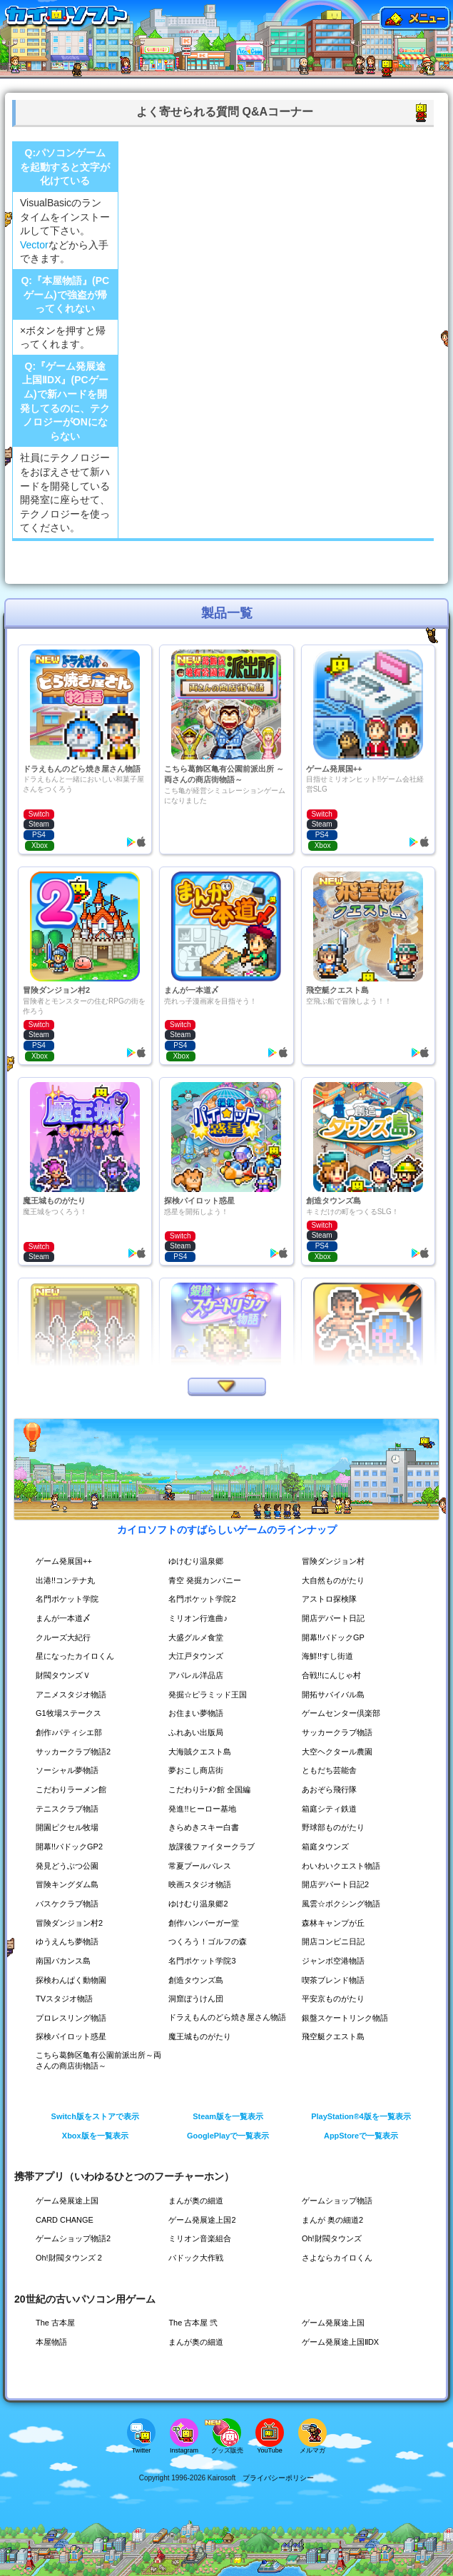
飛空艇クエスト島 (336, 2036)
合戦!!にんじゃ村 (334, 1675)
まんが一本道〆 (66, 1618)
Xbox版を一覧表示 (95, 2136)
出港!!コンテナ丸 (68, 1580)
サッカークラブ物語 (340, 1732)
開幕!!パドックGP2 (72, 1847)
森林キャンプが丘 (336, 1923)
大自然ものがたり (336, 1580)
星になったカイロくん (78, 1656)
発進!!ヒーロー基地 (205, 1809)
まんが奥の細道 (198, 2201)
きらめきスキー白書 (206, 1827)
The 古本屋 (57, 2323)
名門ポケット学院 (70, 1599)
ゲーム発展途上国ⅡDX (344, 2342)
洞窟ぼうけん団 (198, 1999)
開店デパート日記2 (338, 1884)
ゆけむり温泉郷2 (200, 1904)
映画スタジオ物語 (202, 1884)
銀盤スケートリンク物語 (349, 2018)
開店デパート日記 (336, 1618)
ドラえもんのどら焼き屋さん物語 (227, 2017)
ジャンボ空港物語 (336, 1961)
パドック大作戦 (198, 2258)
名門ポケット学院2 (205, 1599)
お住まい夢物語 (198, 1713)
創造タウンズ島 (198, 1980)
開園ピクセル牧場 (70, 1827)
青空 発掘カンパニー (208, 1580)
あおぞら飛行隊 (332, 1789)
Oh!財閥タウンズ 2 (72, 2258)
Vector (34, 245)
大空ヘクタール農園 (340, 1752)
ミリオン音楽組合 (202, 2238)
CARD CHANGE (67, 2220)
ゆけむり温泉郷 (198, 1561)
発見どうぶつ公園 (70, 1866)
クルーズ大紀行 (66, 1637)
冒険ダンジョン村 (336, 1561)
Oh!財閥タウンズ (334, 2238)
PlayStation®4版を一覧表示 (361, 2116)
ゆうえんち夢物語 (70, 1941)
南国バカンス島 (66, 1961)
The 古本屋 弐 (195, 2323)
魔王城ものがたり (202, 2036)
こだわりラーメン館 (74, 1789)
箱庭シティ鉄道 (332, 1809)
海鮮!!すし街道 (330, 1656)
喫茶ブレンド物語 (336, 1980)
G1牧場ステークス (71, 1713)
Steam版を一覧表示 (228, 2116)
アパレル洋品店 (198, 1675)
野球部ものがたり (336, 1827)
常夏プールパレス (202, 1866)
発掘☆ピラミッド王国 (211, 1694)
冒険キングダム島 (70, 1884)
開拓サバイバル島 (336, 1694)
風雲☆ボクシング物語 (344, 1904)
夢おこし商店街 (198, 1770)
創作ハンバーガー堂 (206, 1923)
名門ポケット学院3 (205, 1961)
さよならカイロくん (340, 2258)
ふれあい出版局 (198, 1732)
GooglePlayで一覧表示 (228, 2136)
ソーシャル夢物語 (70, 1770)
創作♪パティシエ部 (72, 1732)
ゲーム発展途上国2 (205, 2220)
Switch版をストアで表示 (95, 2116)
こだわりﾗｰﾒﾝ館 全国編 (212, 1789)
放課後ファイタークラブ (215, 1847)
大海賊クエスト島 (202, 1752)
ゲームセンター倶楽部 (344, 1713)
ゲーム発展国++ (66, 1561)
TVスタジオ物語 (67, 1999)
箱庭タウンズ (327, 1847)
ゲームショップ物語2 (77, 2238)
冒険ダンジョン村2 (72, 1923)
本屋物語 (53, 2342)
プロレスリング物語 (74, 2018)
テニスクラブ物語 (70, 1809)
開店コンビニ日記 (336, 1941)
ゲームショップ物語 (340, 2201)
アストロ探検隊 (332, 1599)
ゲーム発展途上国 (70, 2201)
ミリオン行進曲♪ (200, 1618)
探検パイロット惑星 (74, 2036)
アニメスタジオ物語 (74, 1694)
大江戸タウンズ (198, 1656)
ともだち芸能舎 (332, 1770)
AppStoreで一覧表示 (361, 2136)
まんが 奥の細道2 (335, 2220)
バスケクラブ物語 (70, 1904)
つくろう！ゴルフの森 (211, 1941)
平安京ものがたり (336, 1999)
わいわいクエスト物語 (344, 1866)
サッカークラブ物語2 (77, 1752)
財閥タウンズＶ (66, 1675)
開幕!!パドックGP (336, 1637)
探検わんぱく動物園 (74, 1980)
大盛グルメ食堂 (198, 1637)
